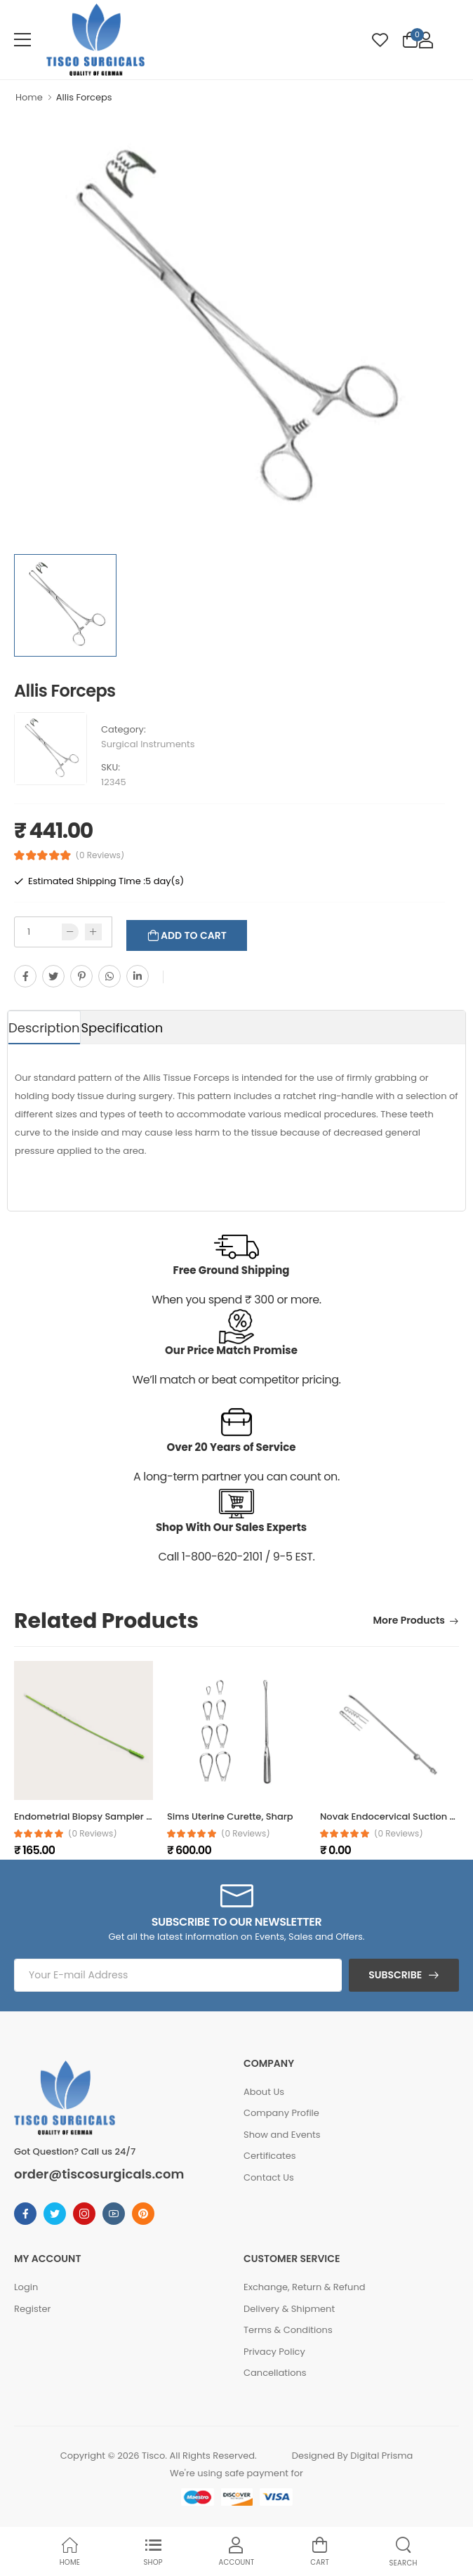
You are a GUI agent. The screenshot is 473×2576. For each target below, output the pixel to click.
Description (44, 1028)
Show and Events (282, 2134)
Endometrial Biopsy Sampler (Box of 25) (105, 1816)
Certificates (270, 2155)
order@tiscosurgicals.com (99, 2174)
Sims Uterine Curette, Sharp (230, 1816)
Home (29, 97)
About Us (264, 2091)
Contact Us (269, 2177)
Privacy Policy (274, 2351)
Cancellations (275, 2372)
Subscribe (395, 1975)
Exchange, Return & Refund (305, 2287)
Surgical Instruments (148, 744)
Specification (122, 1028)
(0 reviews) (92, 1833)
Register (32, 2308)
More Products (409, 1621)
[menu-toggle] (22, 40)
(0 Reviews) (100, 855)
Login (26, 2287)
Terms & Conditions (288, 2330)
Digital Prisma (381, 2455)
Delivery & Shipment (289, 2308)
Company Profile (281, 2113)
